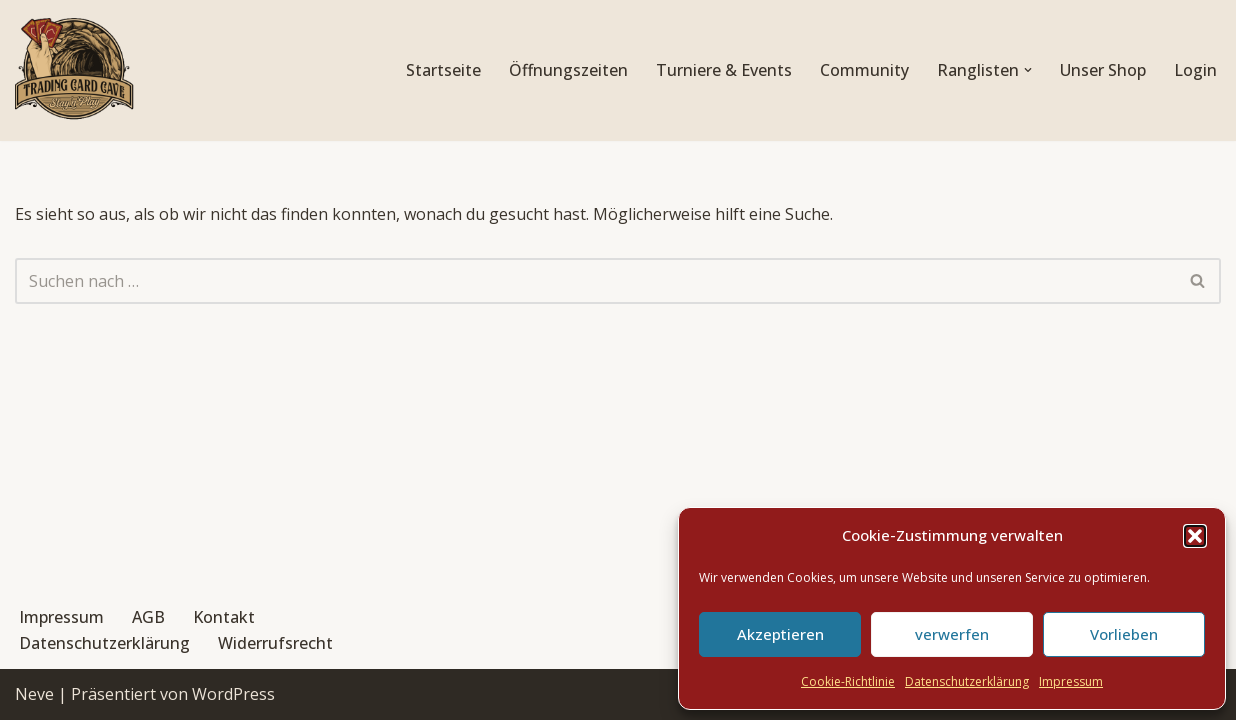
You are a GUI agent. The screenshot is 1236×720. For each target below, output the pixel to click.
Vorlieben (1124, 634)
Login (1195, 70)
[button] (1195, 536)
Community (864, 70)
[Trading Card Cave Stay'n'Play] (75, 70)
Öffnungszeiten (568, 70)
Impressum (1071, 681)
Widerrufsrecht (275, 643)
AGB (148, 617)
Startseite (443, 70)
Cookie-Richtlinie (848, 681)
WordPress (233, 694)
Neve (34, 694)
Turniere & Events (724, 70)
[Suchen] (595, 281)
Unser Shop (1103, 70)
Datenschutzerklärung (967, 681)
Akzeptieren (780, 634)
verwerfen (952, 634)
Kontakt (224, 617)
